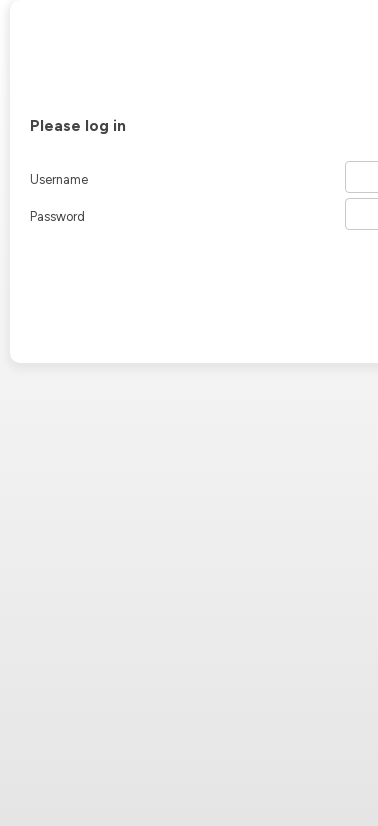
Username (59, 179)
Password (57, 216)
